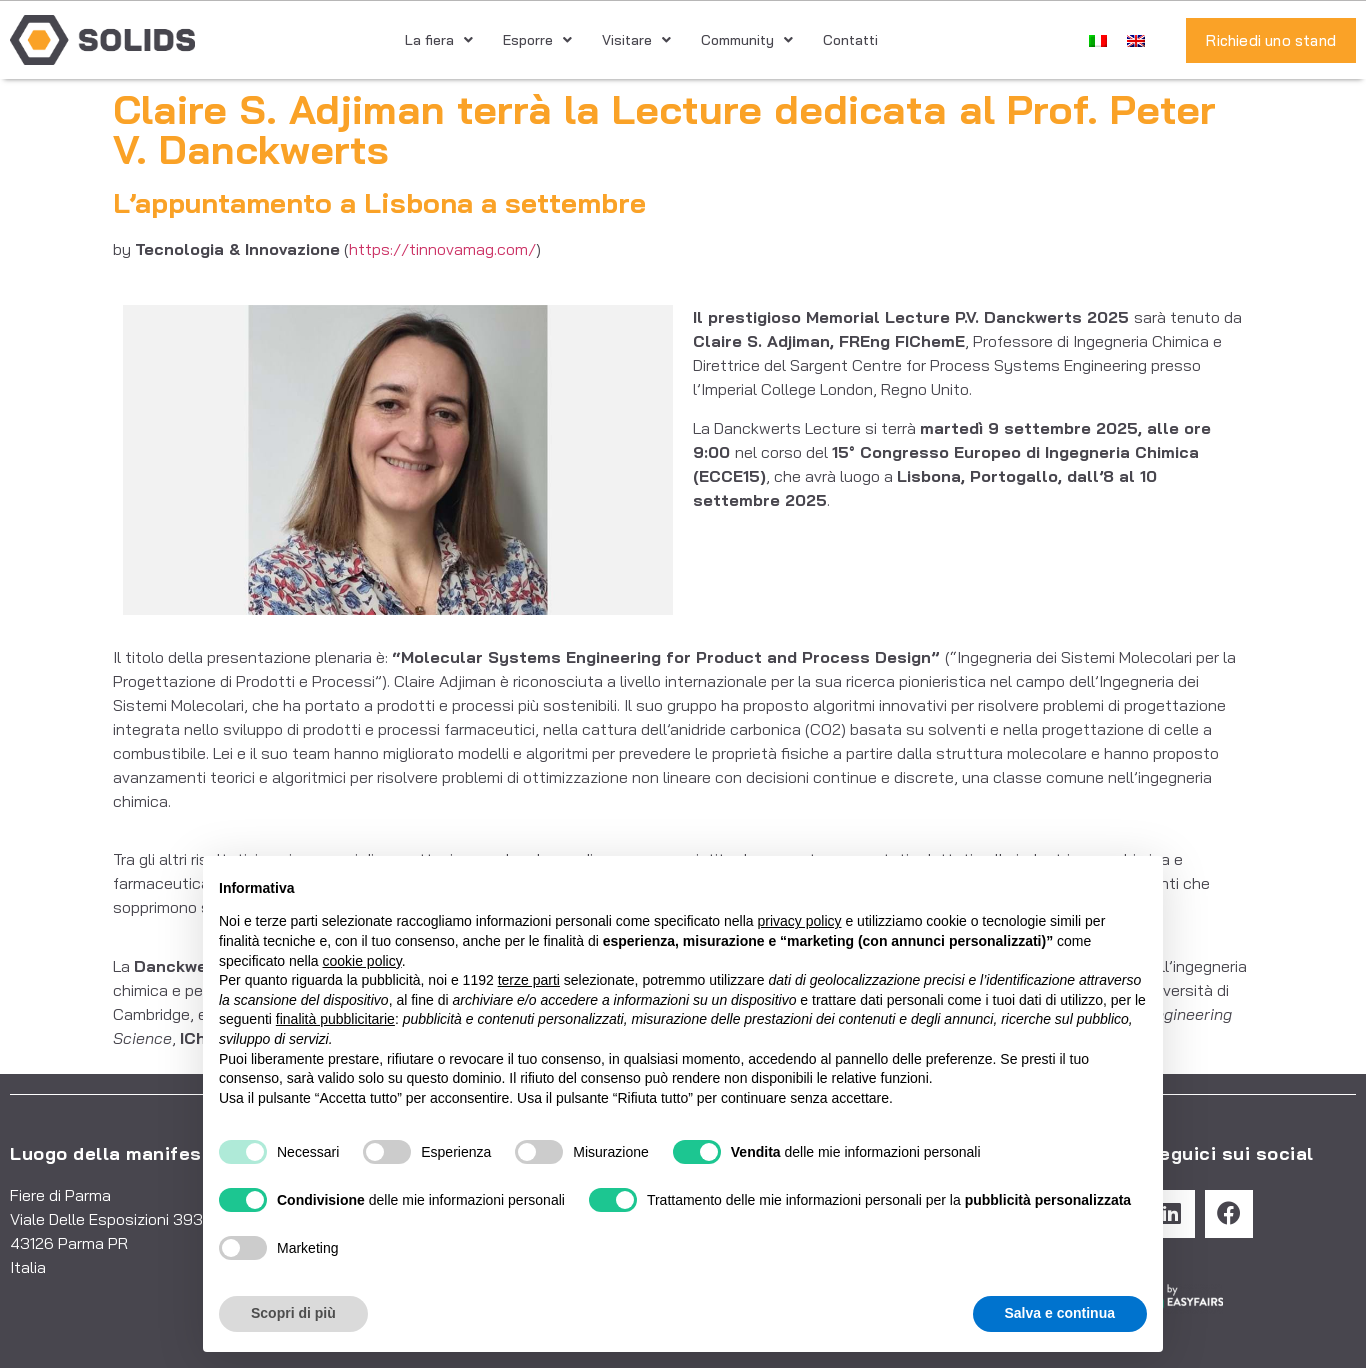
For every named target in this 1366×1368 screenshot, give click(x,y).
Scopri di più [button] (293, 1313)
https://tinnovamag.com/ (442, 249)
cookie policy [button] (362, 961)
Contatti (850, 40)
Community (747, 40)
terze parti (529, 980)
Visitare (636, 40)
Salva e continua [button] (1060, 1313)
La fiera (439, 40)
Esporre (537, 40)
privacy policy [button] (800, 921)
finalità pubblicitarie (335, 1019)
